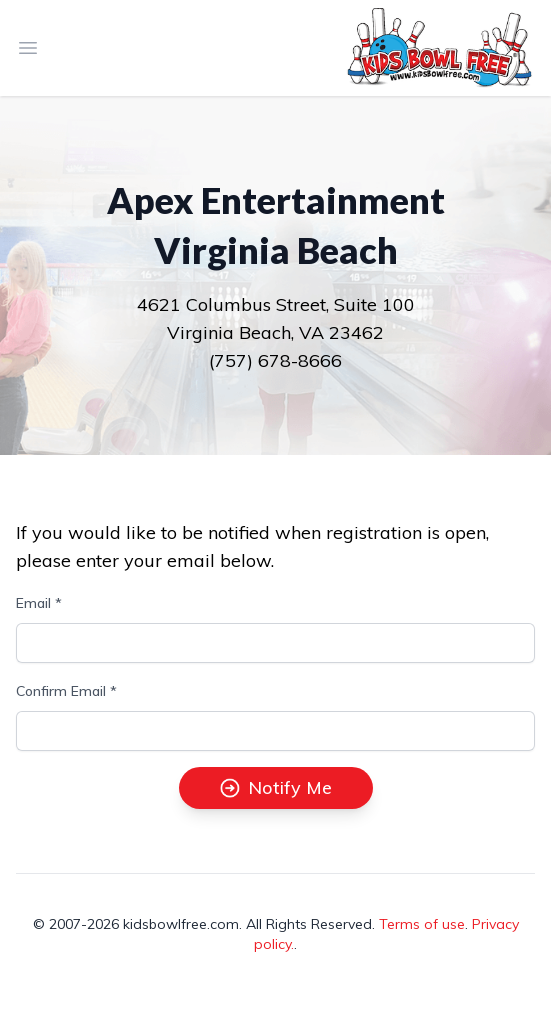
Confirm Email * (66, 691)
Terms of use (422, 924)
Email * (39, 603)
